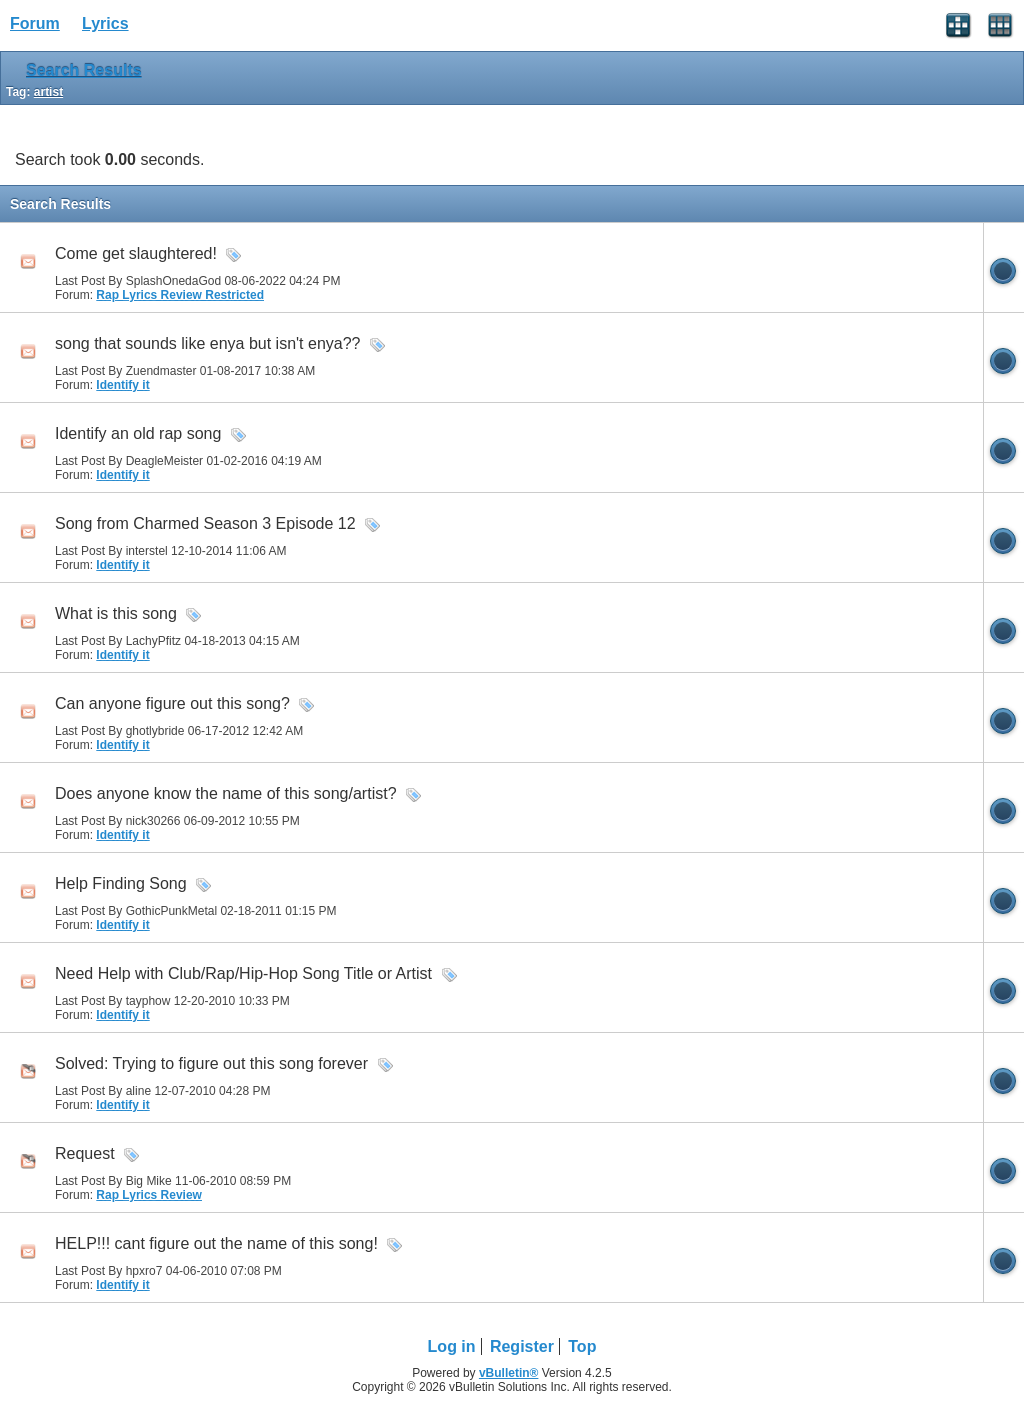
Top (582, 1346)
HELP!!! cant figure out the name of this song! (216, 1243)
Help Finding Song (121, 883)
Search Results (84, 70)
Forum (35, 23)
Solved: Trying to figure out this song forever (211, 1063)
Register (522, 1346)
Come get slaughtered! (136, 253)
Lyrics (105, 23)
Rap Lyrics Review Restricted (180, 295)
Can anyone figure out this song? (172, 703)
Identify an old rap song (138, 433)
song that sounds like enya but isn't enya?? (207, 343)
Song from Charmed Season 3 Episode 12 (205, 523)
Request (85, 1153)
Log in (452, 1346)
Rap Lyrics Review (149, 1195)
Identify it (122, 385)
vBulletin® (509, 1373)
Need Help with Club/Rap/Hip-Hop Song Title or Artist (243, 973)
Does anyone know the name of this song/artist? (226, 793)
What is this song (116, 613)
